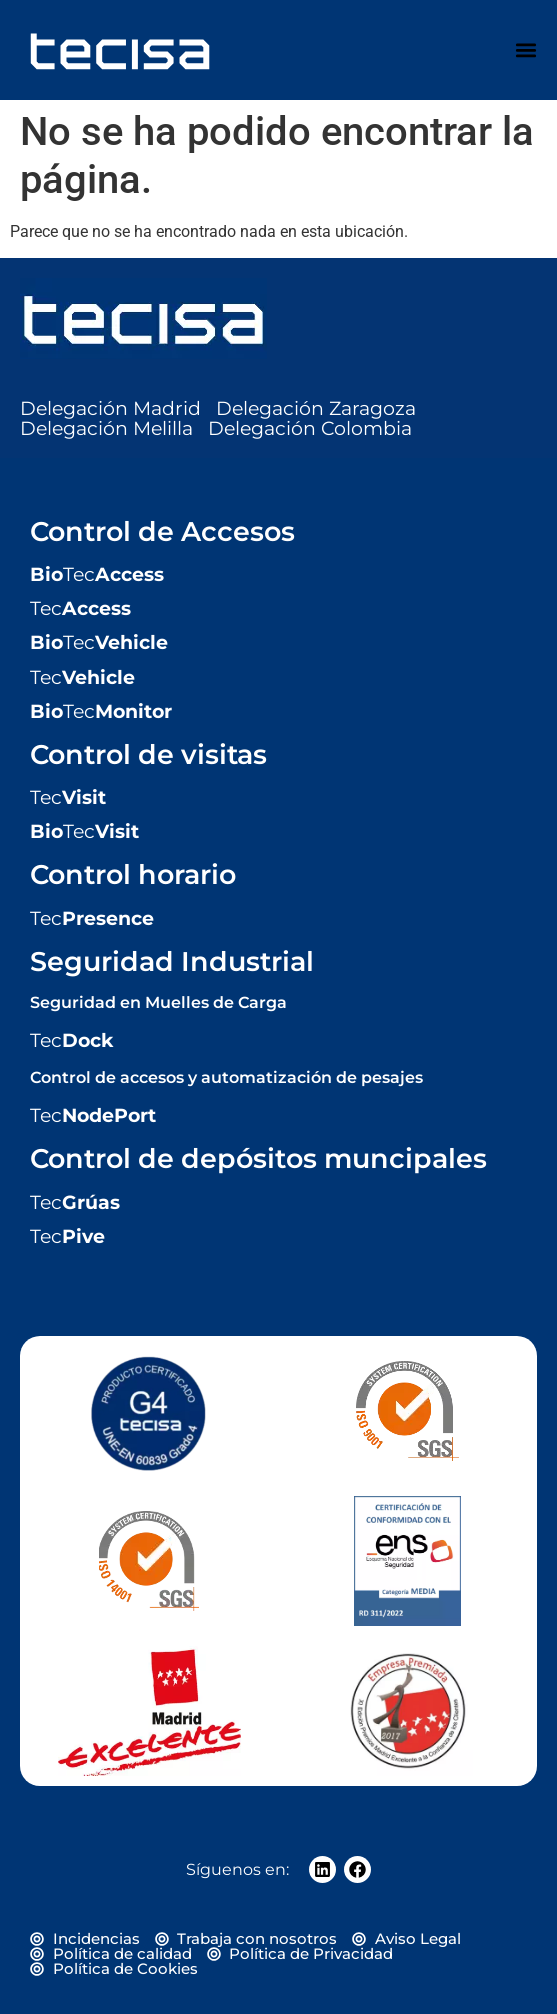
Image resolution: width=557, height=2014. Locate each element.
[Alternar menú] (526, 50)
